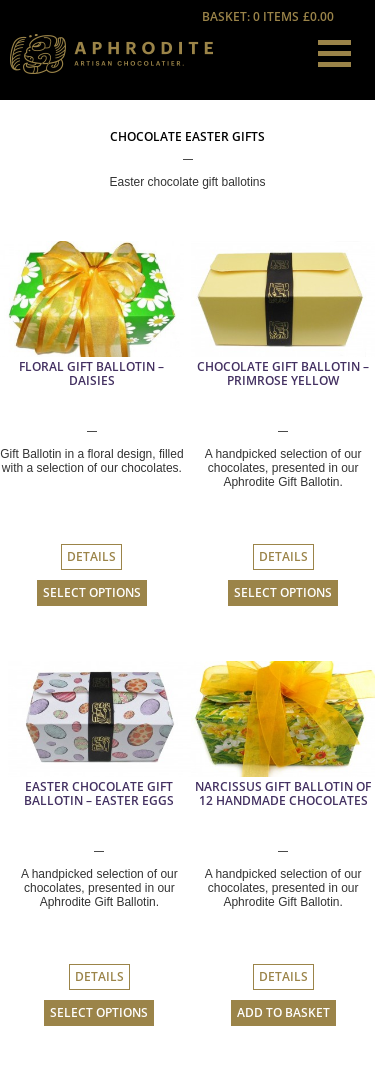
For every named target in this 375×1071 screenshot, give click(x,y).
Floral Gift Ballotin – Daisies (91, 374)
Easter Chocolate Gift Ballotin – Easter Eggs (99, 794)
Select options (92, 593)
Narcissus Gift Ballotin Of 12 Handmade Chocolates (283, 794)
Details (91, 557)
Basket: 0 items (268, 17)
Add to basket (283, 1013)
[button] (334, 53)
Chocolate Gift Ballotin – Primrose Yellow (283, 374)
